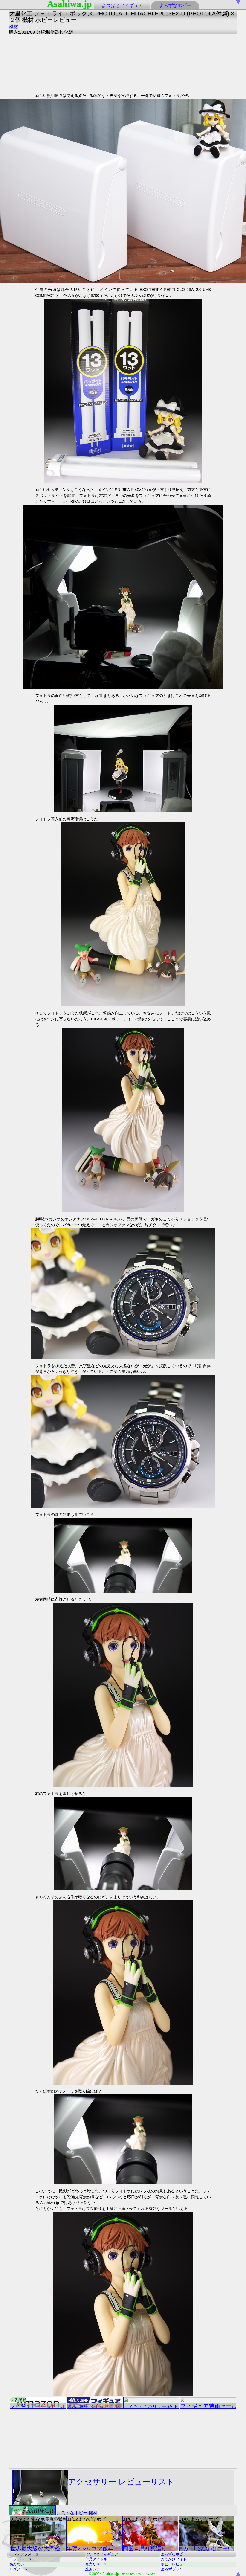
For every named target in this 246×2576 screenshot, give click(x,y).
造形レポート (96, 2569)
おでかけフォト (174, 2559)
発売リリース (96, 2564)
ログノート (18, 2569)
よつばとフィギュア (122, 5)
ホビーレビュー (174, 2564)
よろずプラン (172, 2569)
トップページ (20, 2559)
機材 (13, 26)
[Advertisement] (76, 63)
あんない (16, 2564)
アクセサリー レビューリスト (93, 2487)
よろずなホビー (175, 5)
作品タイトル (96, 2559)
